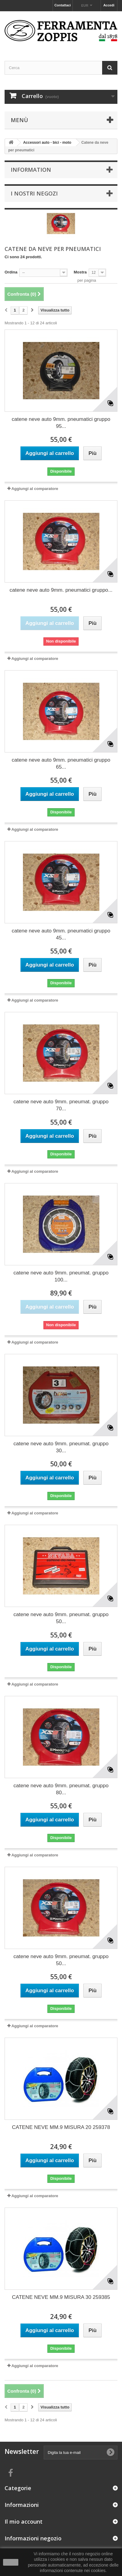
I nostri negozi (34, 193)
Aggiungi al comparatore (34, 488)
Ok (10, 2562)
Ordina (11, 272)
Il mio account (24, 2521)
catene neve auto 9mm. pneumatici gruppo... (60, 590)
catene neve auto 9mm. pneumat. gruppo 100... (61, 1276)
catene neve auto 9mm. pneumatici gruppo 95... (61, 422)
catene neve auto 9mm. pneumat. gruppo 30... (61, 1447)
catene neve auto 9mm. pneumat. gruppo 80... (61, 1789)
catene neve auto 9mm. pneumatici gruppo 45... (61, 934)
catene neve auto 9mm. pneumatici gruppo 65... (61, 763)
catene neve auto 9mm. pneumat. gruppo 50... (61, 1618)
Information (31, 169)
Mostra (80, 272)
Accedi (108, 5)
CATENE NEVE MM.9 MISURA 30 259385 (61, 2297)
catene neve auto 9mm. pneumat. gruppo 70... (61, 1105)
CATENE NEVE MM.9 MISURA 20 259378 (61, 2127)
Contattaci (62, 5)
